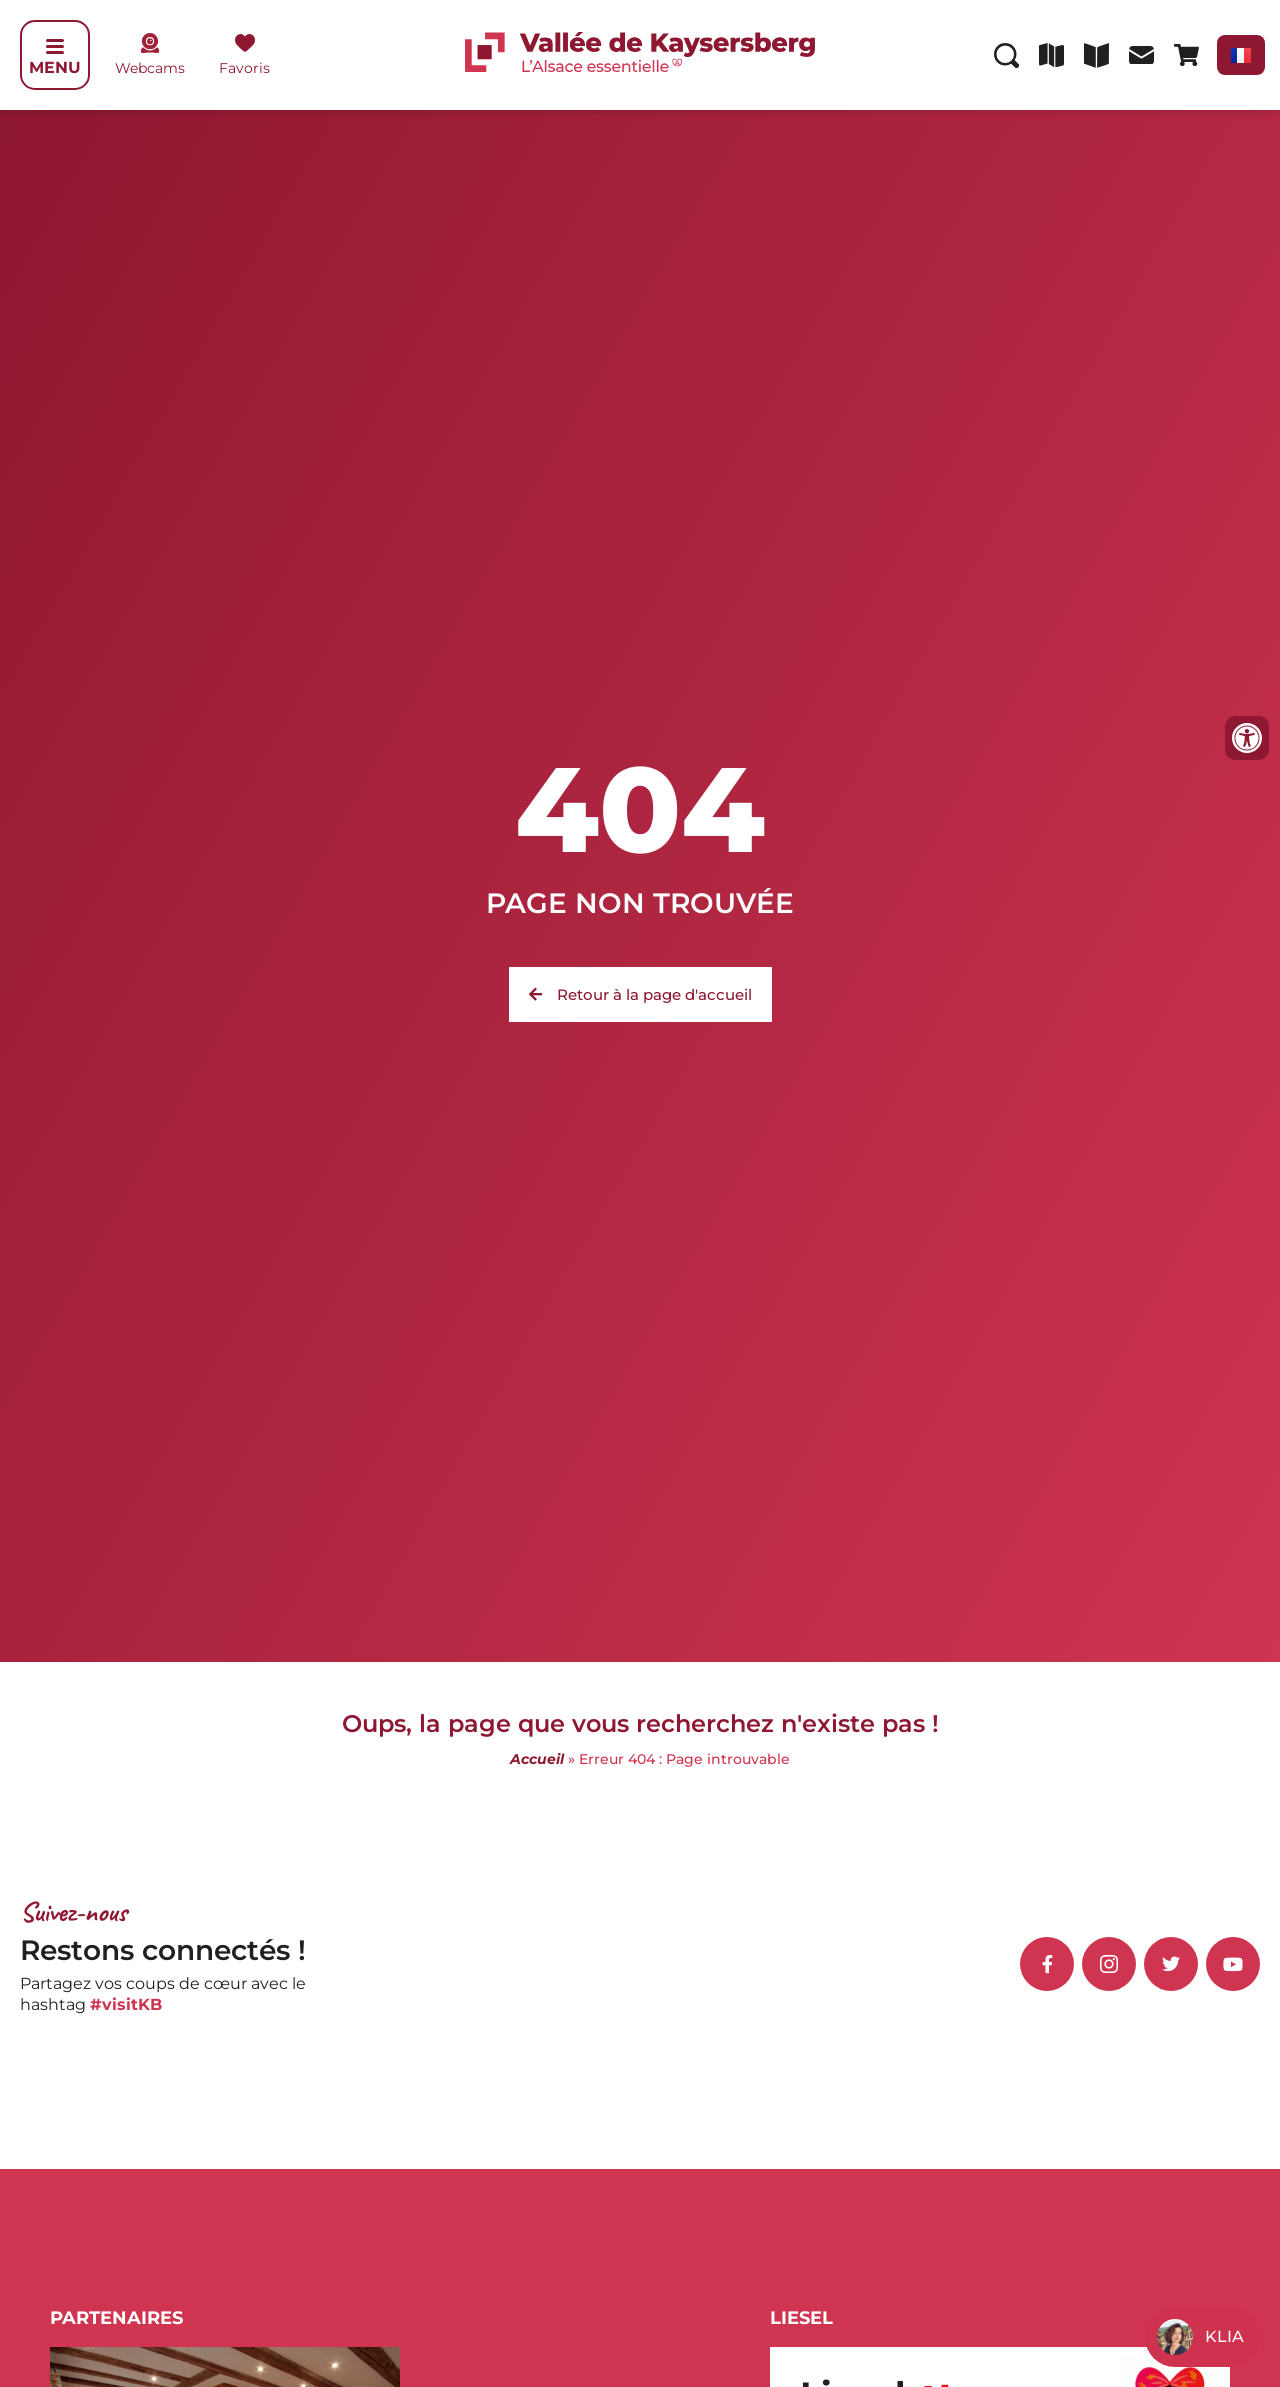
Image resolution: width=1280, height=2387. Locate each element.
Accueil (537, 1759)
